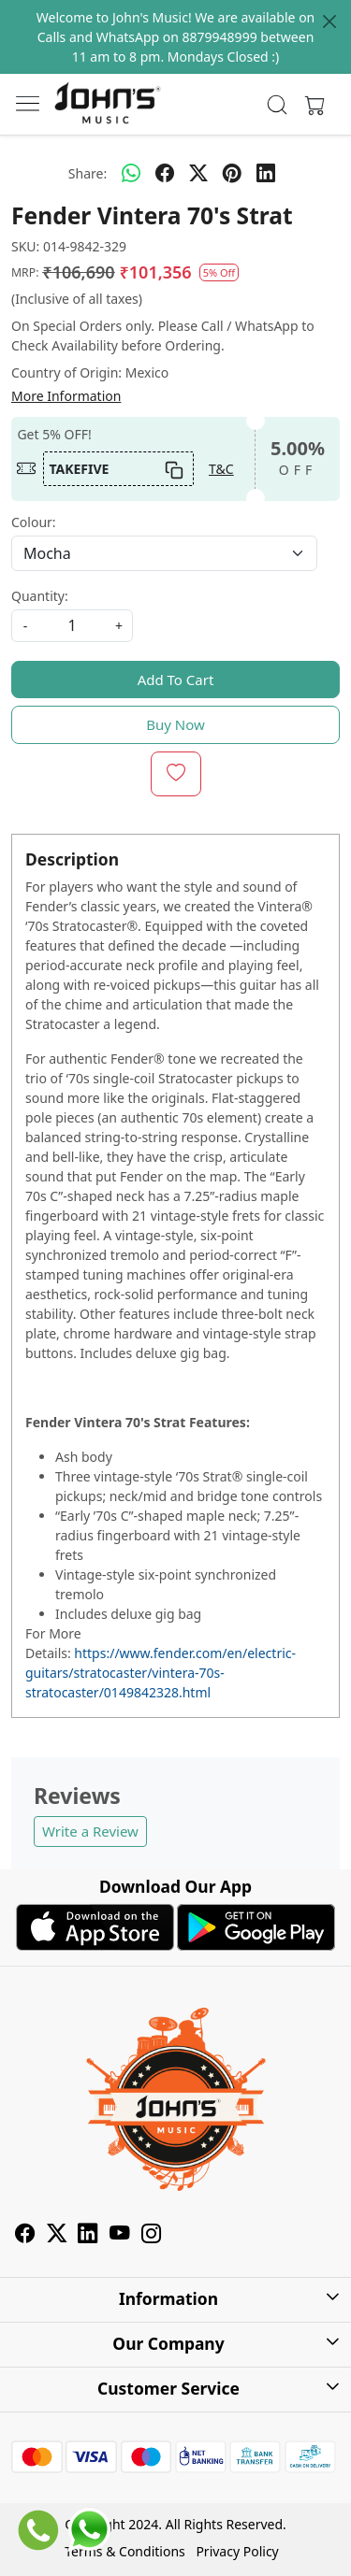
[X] (57, 2236)
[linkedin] (266, 172)
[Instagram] (152, 2236)
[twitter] (198, 172)
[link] (276, 105)
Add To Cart (176, 679)
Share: (87, 173)
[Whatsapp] (131, 172)
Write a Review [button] (90, 1831)
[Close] (329, 21)
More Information (66, 396)
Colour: (33, 522)
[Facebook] (25, 2236)
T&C (221, 469)
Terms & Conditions (125, 2551)
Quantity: (39, 596)
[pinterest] (232, 172)
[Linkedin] (88, 2236)
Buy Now (175, 724)
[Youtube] (120, 2236)
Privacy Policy (237, 2551)
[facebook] (165, 172)
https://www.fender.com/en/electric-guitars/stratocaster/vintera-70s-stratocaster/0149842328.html (160, 1672)
